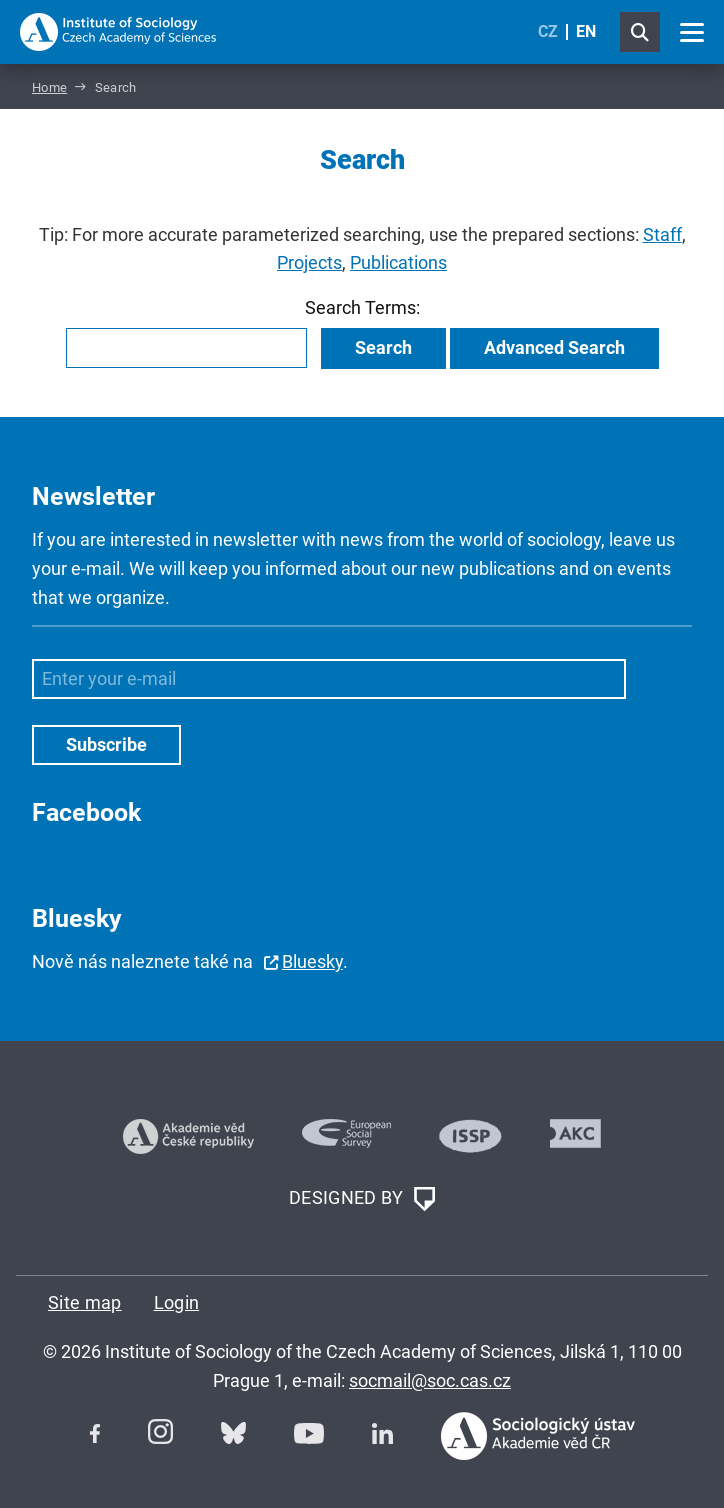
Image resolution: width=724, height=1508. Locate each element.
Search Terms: (362, 307)
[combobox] (186, 348)
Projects (309, 262)
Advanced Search (554, 347)
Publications (398, 262)
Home (49, 87)
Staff (662, 234)
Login (177, 1302)
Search (383, 347)
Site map (85, 1302)
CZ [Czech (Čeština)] (548, 31)
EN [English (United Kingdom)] (586, 31)
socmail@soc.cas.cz (430, 1380)
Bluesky (312, 961)
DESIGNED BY (362, 1199)
